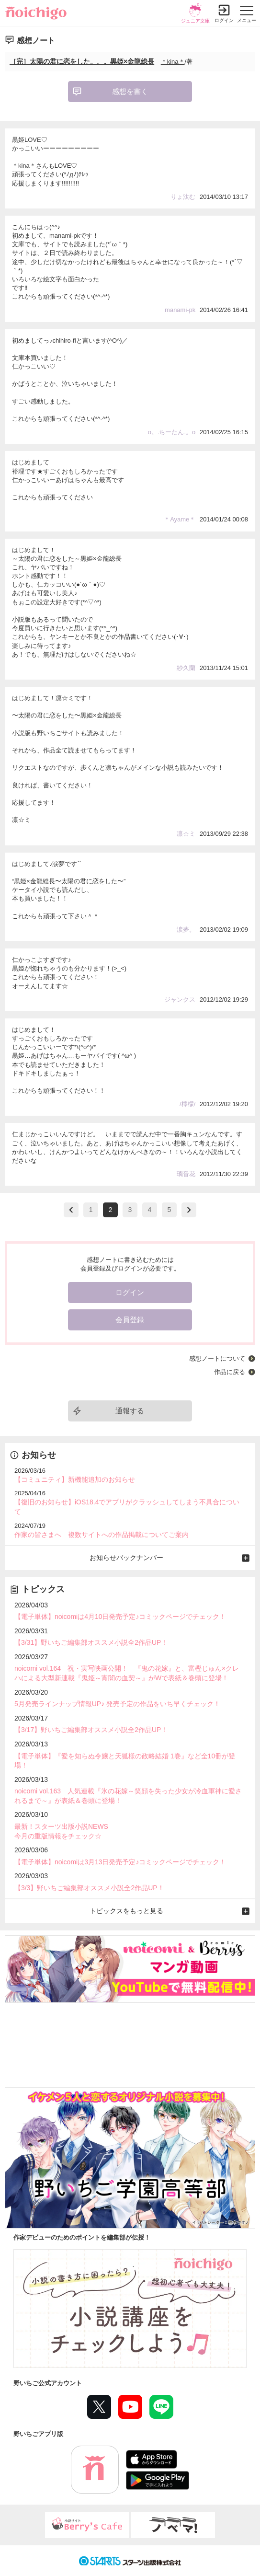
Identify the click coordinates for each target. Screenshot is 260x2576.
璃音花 (186, 1174)
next (188, 1209)
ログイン (224, 20)
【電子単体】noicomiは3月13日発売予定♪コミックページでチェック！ (120, 1862)
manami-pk (180, 309)
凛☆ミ (186, 833)
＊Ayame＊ (179, 519)
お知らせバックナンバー (126, 1557)
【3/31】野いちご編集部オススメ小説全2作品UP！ (91, 1642)
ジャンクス (179, 999)
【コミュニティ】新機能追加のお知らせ (74, 1479)
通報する (129, 1411)
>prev (71, 1209)
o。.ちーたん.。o (172, 432)
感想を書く (130, 91)
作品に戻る (229, 1371)
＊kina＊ (173, 61)
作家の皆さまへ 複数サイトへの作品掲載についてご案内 (101, 1534)
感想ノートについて (217, 1358)
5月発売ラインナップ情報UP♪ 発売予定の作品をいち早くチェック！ (117, 1704)
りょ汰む (182, 196)
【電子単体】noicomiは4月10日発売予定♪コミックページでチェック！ (120, 1616)
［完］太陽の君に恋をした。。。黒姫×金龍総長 (82, 61)
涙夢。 (186, 929)
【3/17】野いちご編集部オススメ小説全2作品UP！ (91, 1729)
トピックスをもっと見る (126, 1911)
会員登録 (129, 1320)
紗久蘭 (186, 667)
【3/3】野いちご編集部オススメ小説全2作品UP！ (89, 1888)
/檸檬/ (187, 1104)
